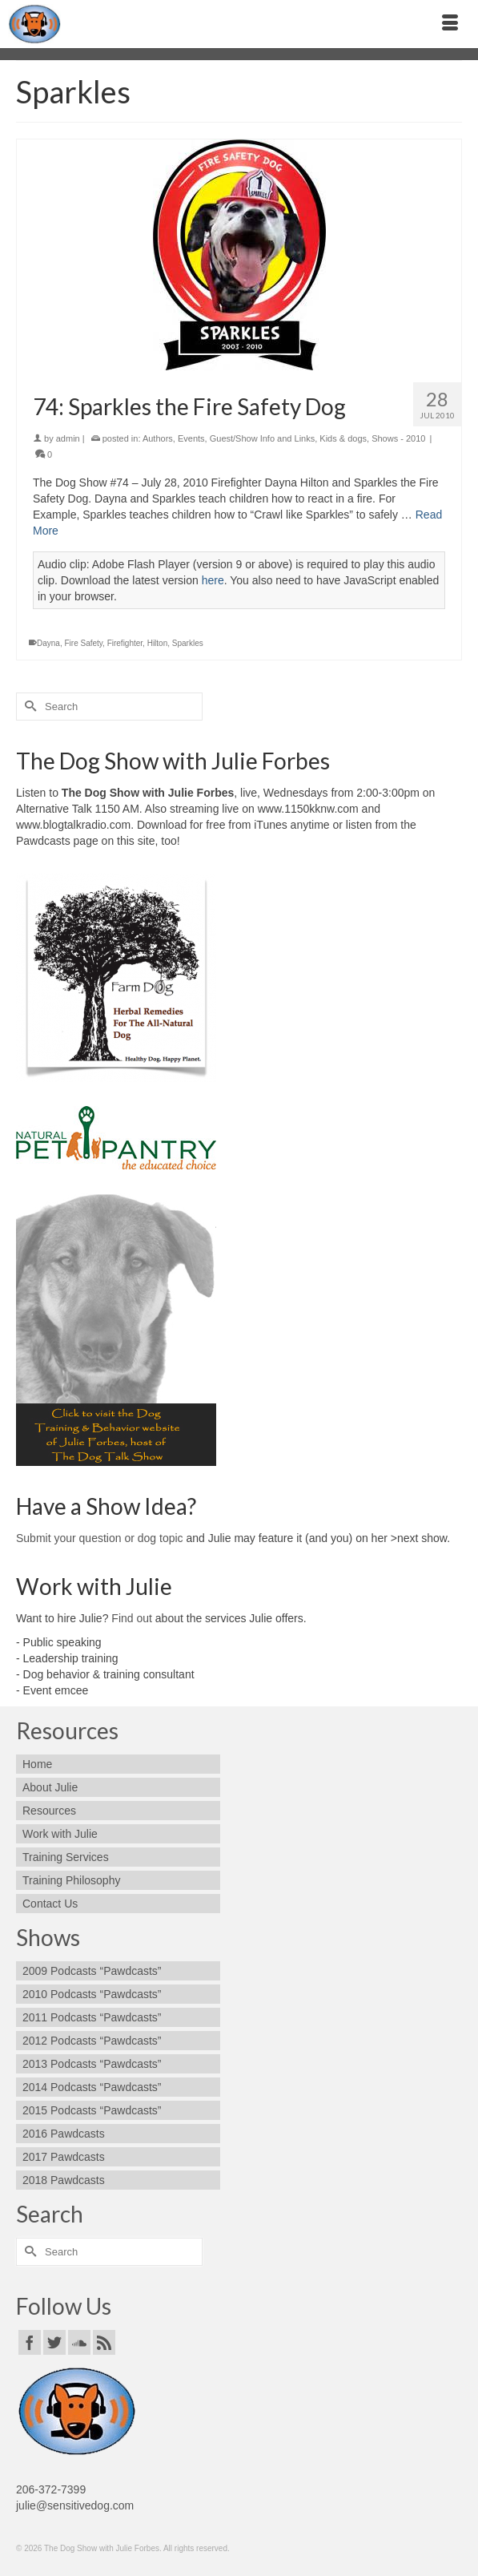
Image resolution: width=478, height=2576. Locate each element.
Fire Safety (83, 643)
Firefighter (125, 643)
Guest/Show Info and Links (262, 438)
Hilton (157, 643)
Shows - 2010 (398, 438)
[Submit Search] (28, 706)
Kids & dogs (343, 438)
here (213, 580)
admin (68, 438)
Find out (131, 1618)
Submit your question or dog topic (99, 1538)
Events (191, 438)
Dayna (48, 643)
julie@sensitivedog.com (75, 2505)
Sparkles (187, 643)
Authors (158, 438)
